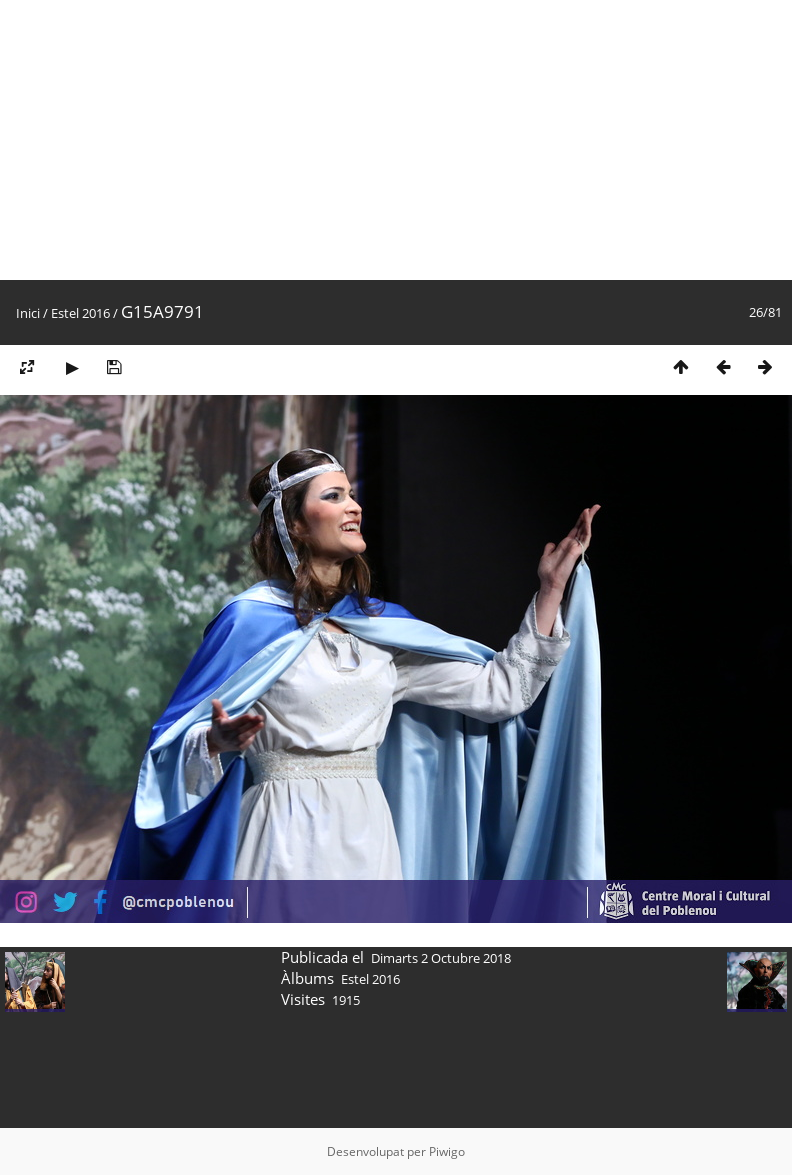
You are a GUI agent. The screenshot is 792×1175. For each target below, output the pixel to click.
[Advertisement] (384, 140)
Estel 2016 (80, 313)
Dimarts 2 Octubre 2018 (441, 958)
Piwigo (447, 1151)
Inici (28, 313)
